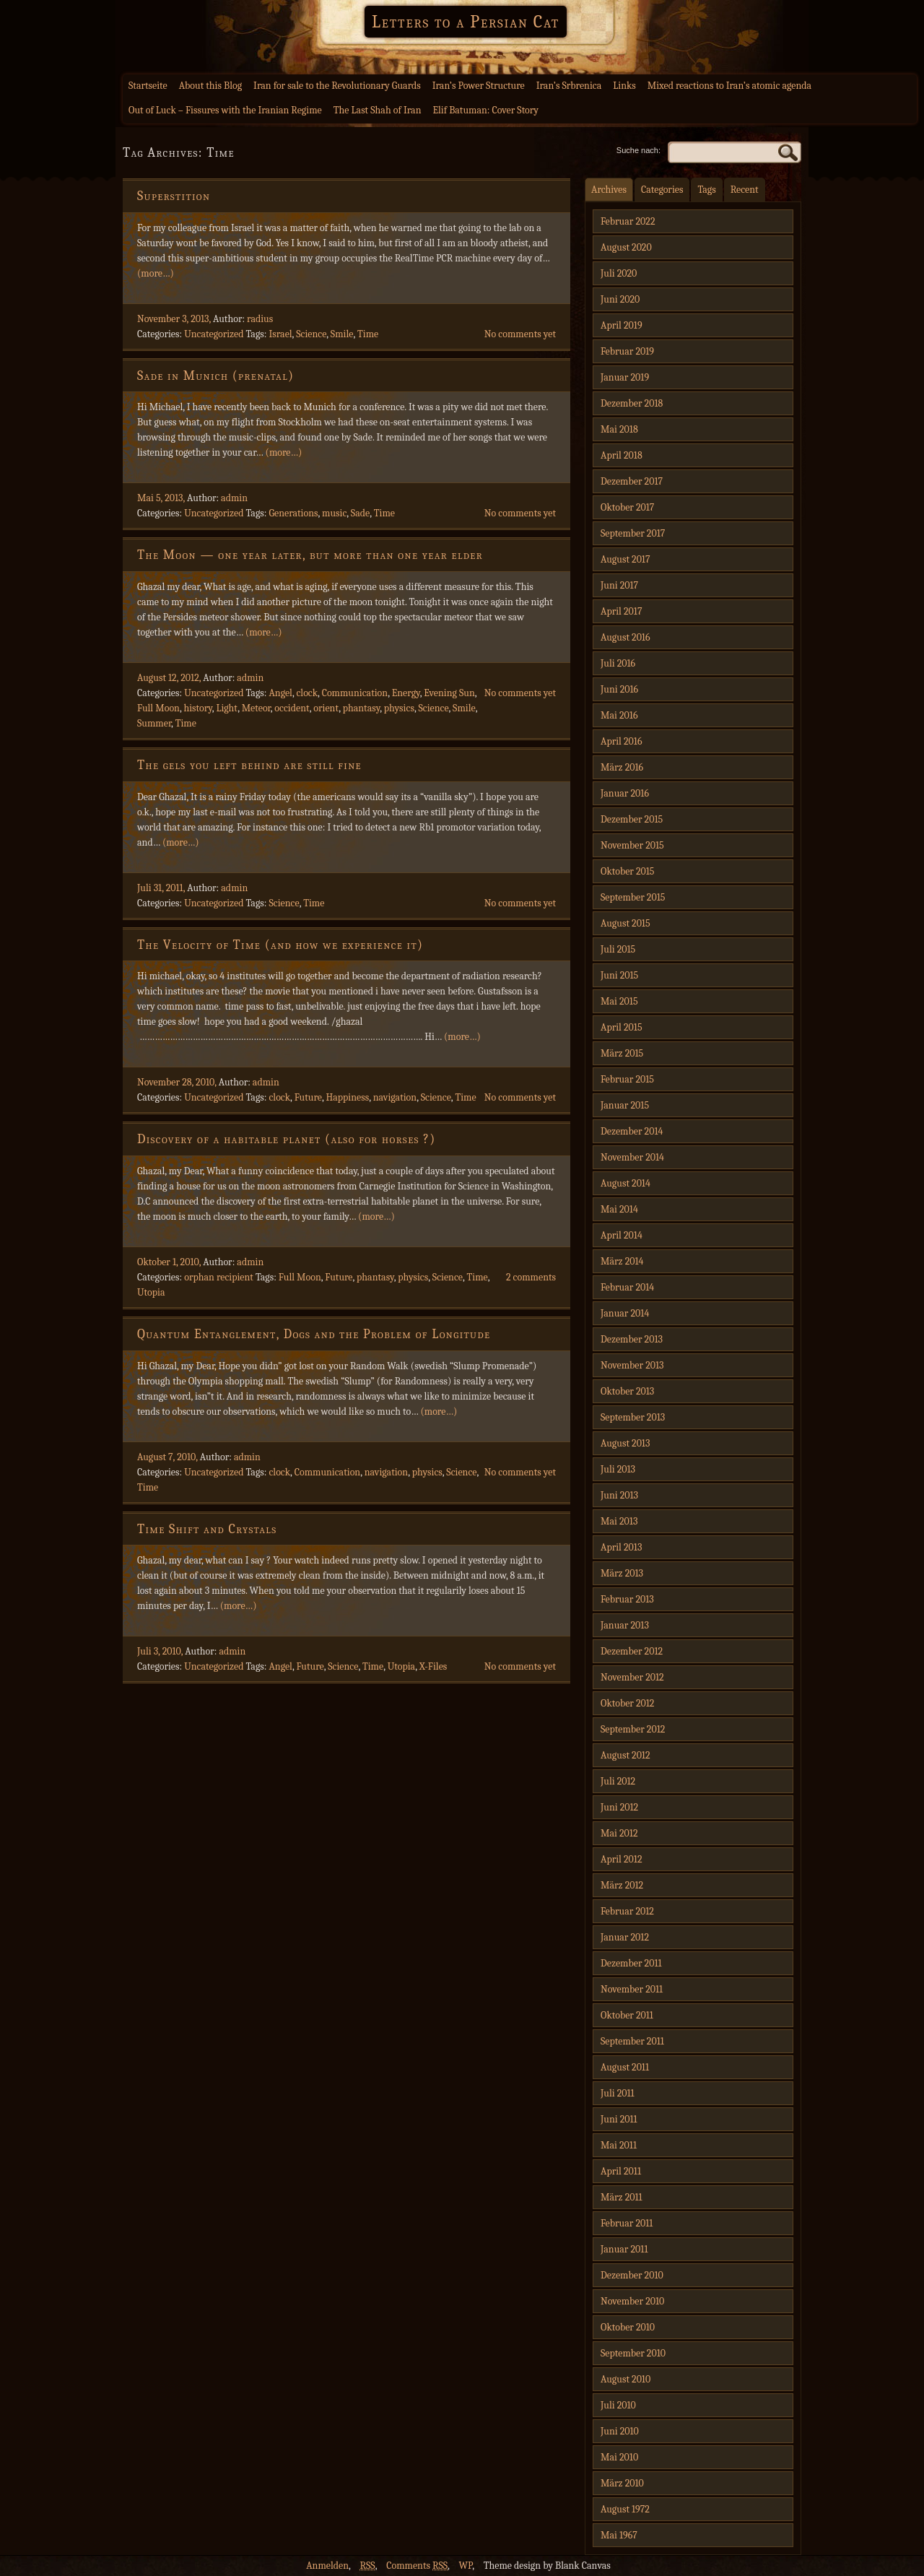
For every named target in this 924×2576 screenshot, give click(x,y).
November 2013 (632, 1365)
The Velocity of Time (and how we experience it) (280, 945)
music (334, 513)
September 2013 (633, 1417)
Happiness (347, 1097)
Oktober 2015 (628, 871)
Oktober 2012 (627, 1703)
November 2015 (632, 845)
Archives (609, 189)
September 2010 (633, 2353)
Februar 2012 (627, 1911)
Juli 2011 (618, 2093)
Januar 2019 (625, 377)
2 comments (531, 1277)
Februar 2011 (627, 2223)
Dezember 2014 (632, 1131)
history (197, 708)
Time (367, 334)
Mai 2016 (619, 715)
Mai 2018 (619, 429)
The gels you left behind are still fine (249, 765)
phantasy (361, 708)
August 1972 (625, 2509)
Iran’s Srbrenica (569, 85)
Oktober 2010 (628, 2327)
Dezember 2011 (631, 1963)
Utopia (151, 1292)
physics (399, 708)
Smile (342, 334)
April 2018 (621, 455)
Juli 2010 (618, 2405)
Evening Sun (449, 693)
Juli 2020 (619, 273)
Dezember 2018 (632, 403)
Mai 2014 (619, 1209)
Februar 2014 (627, 1287)
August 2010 (625, 2379)
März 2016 (622, 767)
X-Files (433, 1666)
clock (307, 693)
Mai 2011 (619, 2145)
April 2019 (621, 325)
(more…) (155, 273)
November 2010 (632, 2301)
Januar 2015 (625, 1105)
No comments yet (520, 334)
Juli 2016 (618, 663)
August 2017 (625, 559)
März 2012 (622, 1885)
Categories (662, 189)
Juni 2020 (620, 299)
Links (624, 85)
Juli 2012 (618, 1781)
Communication (355, 693)
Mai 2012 (619, 1833)
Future (308, 1097)
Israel (280, 334)
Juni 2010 (620, 2431)
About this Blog (210, 85)
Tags (706, 189)
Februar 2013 (627, 1599)
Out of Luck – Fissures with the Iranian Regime (225, 110)
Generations (293, 513)
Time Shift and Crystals (206, 1529)
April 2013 (621, 1547)
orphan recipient (218, 1277)
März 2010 (622, 2483)
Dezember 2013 (632, 1339)
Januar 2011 (624, 2249)
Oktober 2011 (627, 2015)
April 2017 (621, 611)
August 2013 (625, 1443)
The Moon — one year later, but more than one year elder (310, 555)
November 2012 (632, 1677)
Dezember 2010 (632, 2275)
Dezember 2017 (632, 481)
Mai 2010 (619, 2457)
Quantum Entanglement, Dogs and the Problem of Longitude (313, 1334)
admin (234, 498)
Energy (406, 693)
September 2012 (633, 1729)
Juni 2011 (619, 2119)
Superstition (173, 196)
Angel (280, 693)
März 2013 (622, 1573)
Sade (360, 513)
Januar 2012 (625, 1937)
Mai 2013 (619, 1521)
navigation (395, 1097)
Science (311, 334)
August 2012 (625, 1755)
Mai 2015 (619, 1001)
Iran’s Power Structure (478, 85)
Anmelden (327, 2565)
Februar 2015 (627, 1079)
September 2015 (633, 897)
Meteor (256, 708)
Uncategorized (213, 334)
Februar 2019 (627, 351)
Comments (417, 2565)
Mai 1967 (619, 2535)
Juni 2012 (619, 1807)
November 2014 (632, 1157)
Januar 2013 (625, 1625)
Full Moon (158, 708)
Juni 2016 (619, 689)
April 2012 (621, 1859)
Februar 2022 (628, 221)
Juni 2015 (619, 975)
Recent (745, 189)
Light (226, 708)
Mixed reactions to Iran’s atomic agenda (729, 85)
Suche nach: (638, 150)
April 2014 (621, 1235)
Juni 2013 (619, 1495)
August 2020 (626, 247)
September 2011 (632, 2041)
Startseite (147, 85)
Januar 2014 (625, 1313)
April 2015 (621, 1027)
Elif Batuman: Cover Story (485, 110)
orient (326, 708)
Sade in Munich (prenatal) (215, 375)
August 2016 (625, 637)
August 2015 (625, 923)
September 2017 (633, 533)
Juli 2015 (618, 949)
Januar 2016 (625, 793)
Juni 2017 (619, 585)
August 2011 (625, 2067)
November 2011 (632, 1989)
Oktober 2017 (627, 507)
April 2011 (621, 2171)
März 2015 (622, 1053)
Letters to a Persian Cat (465, 22)
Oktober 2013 (627, 1391)
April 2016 (621, 741)
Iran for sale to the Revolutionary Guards (337, 85)
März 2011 (621, 2197)
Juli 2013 (618, 1469)
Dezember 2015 (632, 819)
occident (291, 708)
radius (260, 319)
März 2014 (622, 1261)
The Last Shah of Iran (378, 110)
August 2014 (625, 1183)
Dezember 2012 (632, 1651)
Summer (154, 723)
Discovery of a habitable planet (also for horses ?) (286, 1139)
